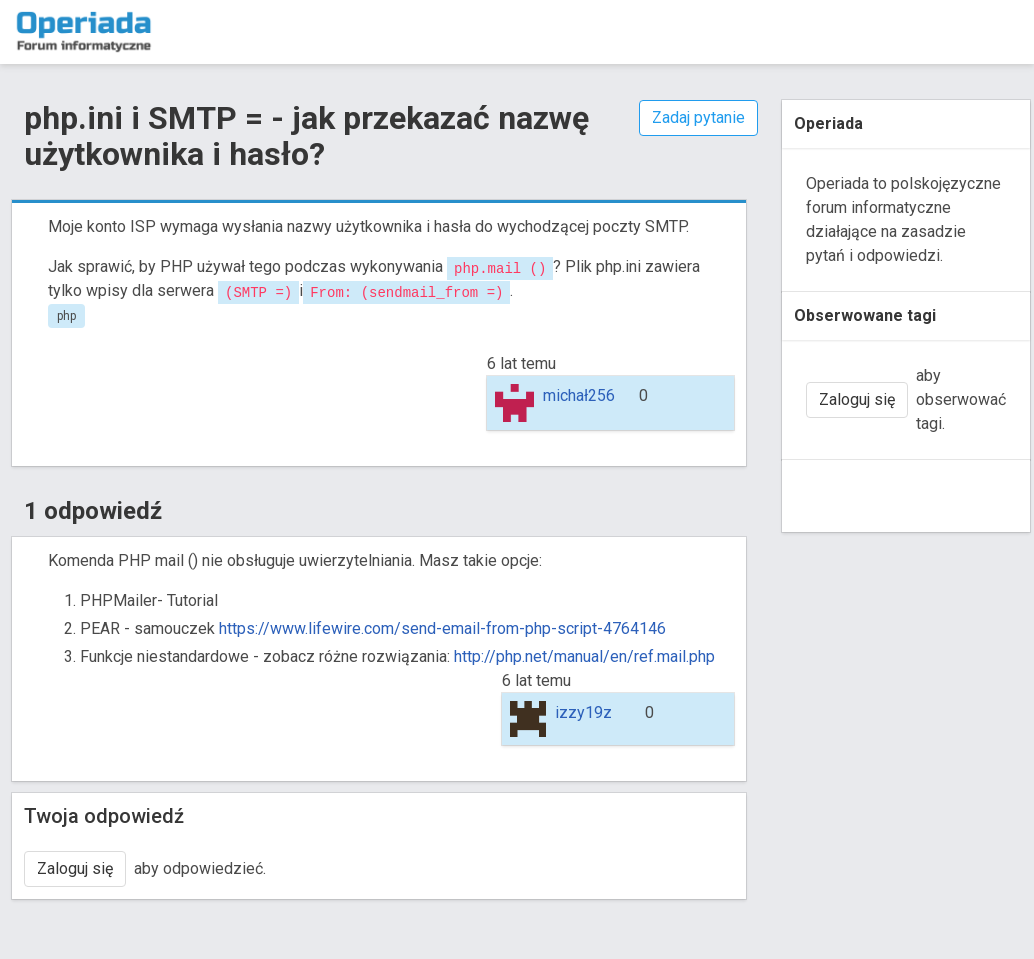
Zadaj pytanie (698, 117)
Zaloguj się (75, 868)
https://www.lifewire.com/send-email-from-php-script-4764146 (440, 628)
